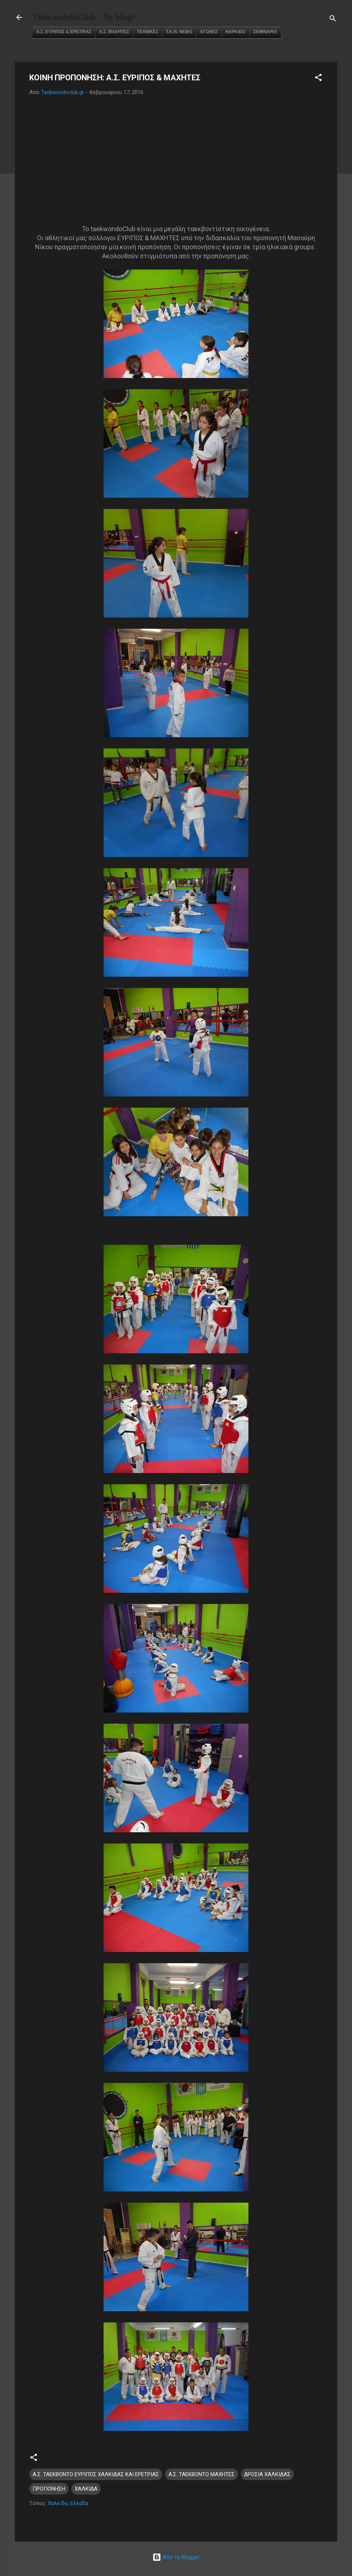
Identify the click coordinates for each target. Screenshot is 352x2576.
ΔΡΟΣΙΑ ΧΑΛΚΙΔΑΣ (267, 2474)
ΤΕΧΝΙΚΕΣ (147, 31)
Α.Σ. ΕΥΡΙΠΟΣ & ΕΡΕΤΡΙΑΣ (63, 31)
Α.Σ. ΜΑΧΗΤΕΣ (114, 31)
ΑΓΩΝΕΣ (209, 31)
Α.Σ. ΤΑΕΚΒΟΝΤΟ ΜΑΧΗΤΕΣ (201, 2474)
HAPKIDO (235, 31)
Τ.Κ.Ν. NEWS (179, 31)
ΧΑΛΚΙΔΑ (86, 2489)
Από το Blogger (176, 2557)
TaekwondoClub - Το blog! (83, 17)
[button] (318, 78)
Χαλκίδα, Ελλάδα (68, 2503)
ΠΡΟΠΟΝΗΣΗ (49, 2489)
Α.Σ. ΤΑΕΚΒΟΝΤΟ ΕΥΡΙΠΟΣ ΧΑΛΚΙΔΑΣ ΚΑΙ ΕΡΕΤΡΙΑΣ (96, 2474)
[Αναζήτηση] (332, 20)
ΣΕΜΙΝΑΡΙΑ (265, 31)
